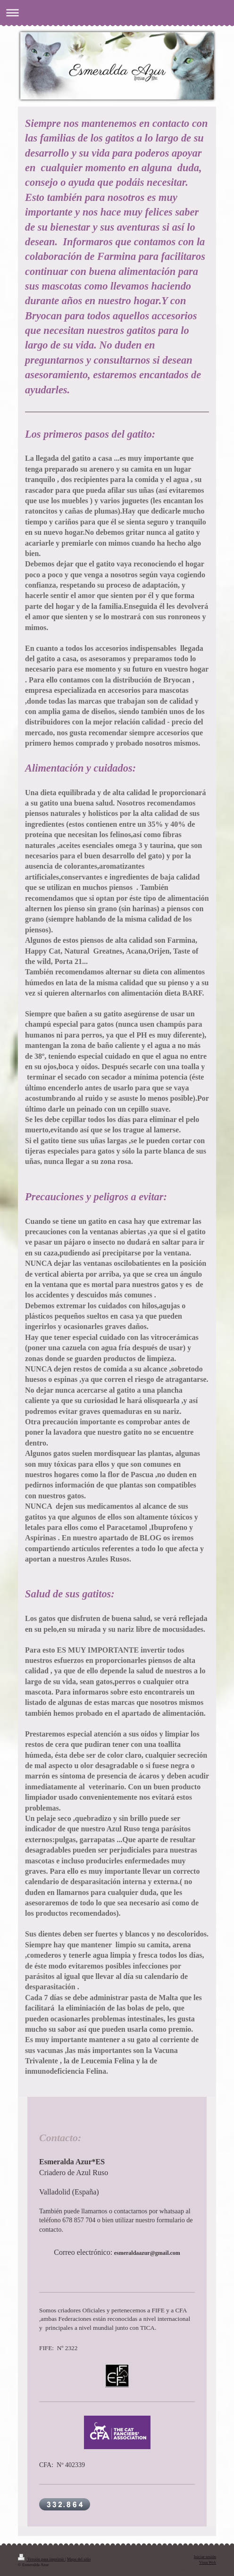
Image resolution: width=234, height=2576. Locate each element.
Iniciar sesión (205, 2556)
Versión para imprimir (41, 2559)
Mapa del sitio (79, 2559)
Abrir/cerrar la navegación (117, 12)
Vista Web (207, 2562)
